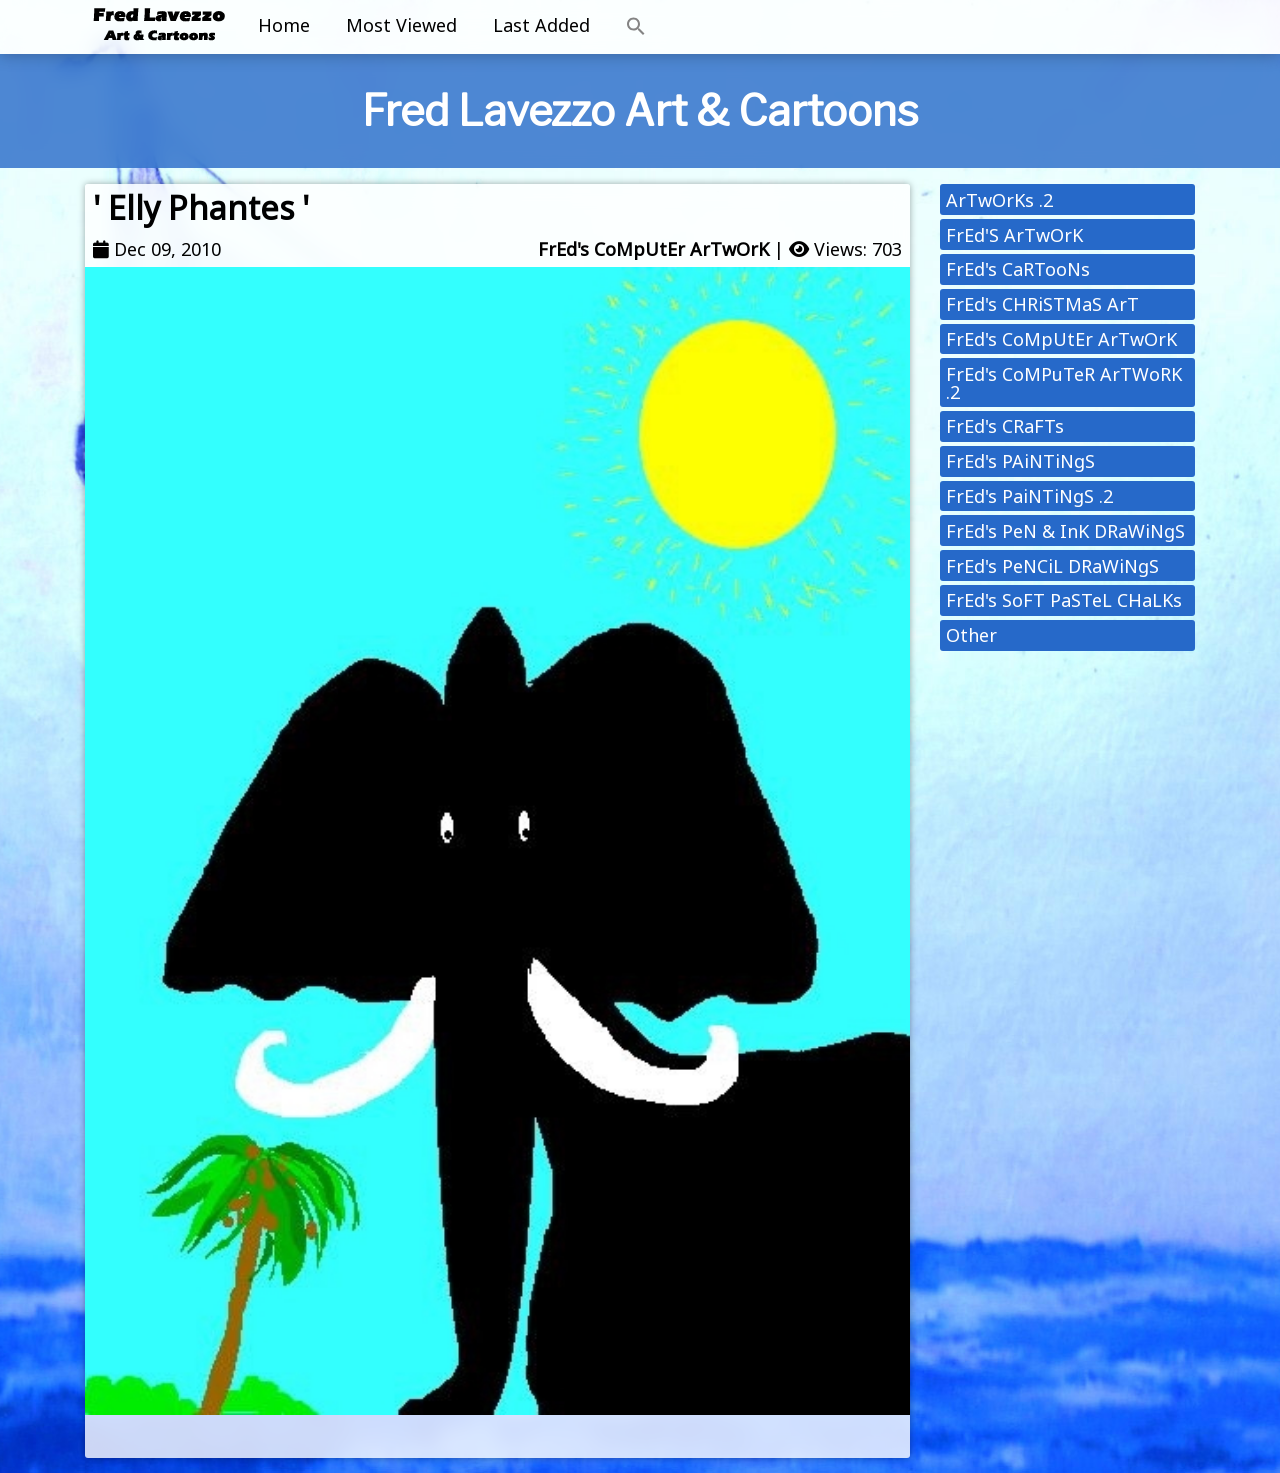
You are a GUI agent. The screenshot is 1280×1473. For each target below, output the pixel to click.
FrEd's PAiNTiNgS (1020, 461)
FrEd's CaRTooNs (1018, 269)
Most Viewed (401, 25)
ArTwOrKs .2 (999, 200)
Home (284, 25)
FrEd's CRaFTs (1005, 426)
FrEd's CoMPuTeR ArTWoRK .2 (1064, 383)
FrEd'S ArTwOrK (1014, 235)
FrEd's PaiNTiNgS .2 (1029, 496)
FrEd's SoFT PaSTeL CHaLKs (1064, 600)
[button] (636, 27)
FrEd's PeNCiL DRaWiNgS (1052, 566)
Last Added (541, 25)
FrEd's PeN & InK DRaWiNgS (1065, 531)
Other (971, 635)
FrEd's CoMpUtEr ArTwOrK (653, 249)
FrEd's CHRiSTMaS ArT (1042, 304)
